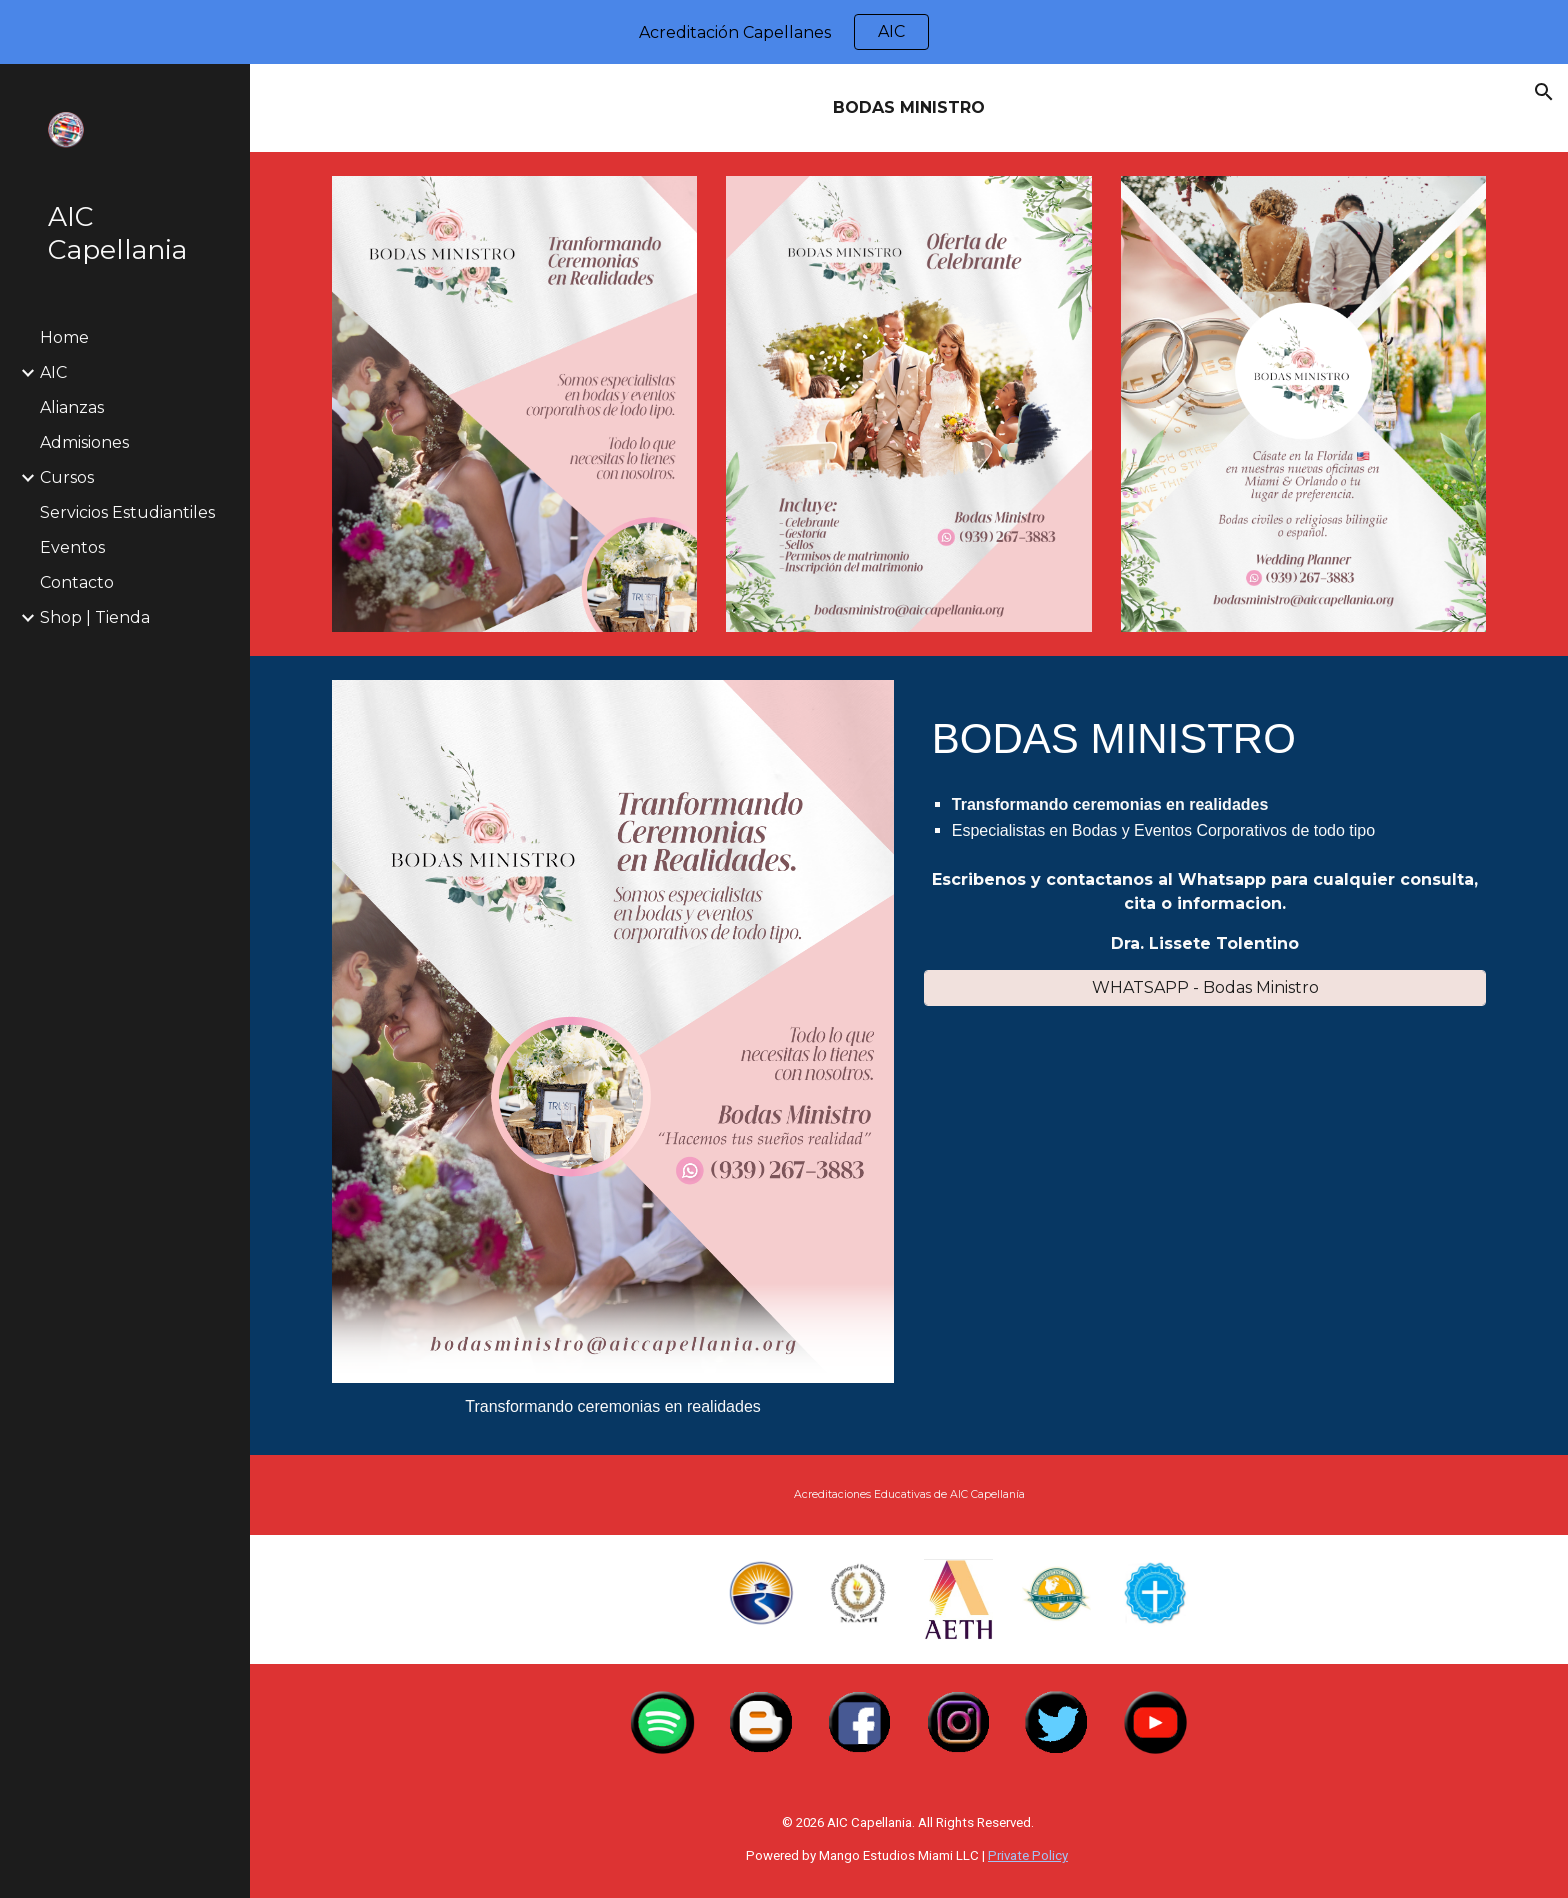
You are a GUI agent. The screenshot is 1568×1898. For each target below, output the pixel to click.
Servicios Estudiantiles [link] (127, 512)
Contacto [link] (77, 582)
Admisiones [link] (84, 442)
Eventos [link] (72, 547)
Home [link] (64, 337)
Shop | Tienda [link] (95, 617)
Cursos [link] (67, 477)
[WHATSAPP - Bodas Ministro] (1205, 987)
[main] (909, 108)
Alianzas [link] (72, 407)
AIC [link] (53, 372)
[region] (784, 32)
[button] (1544, 92)
